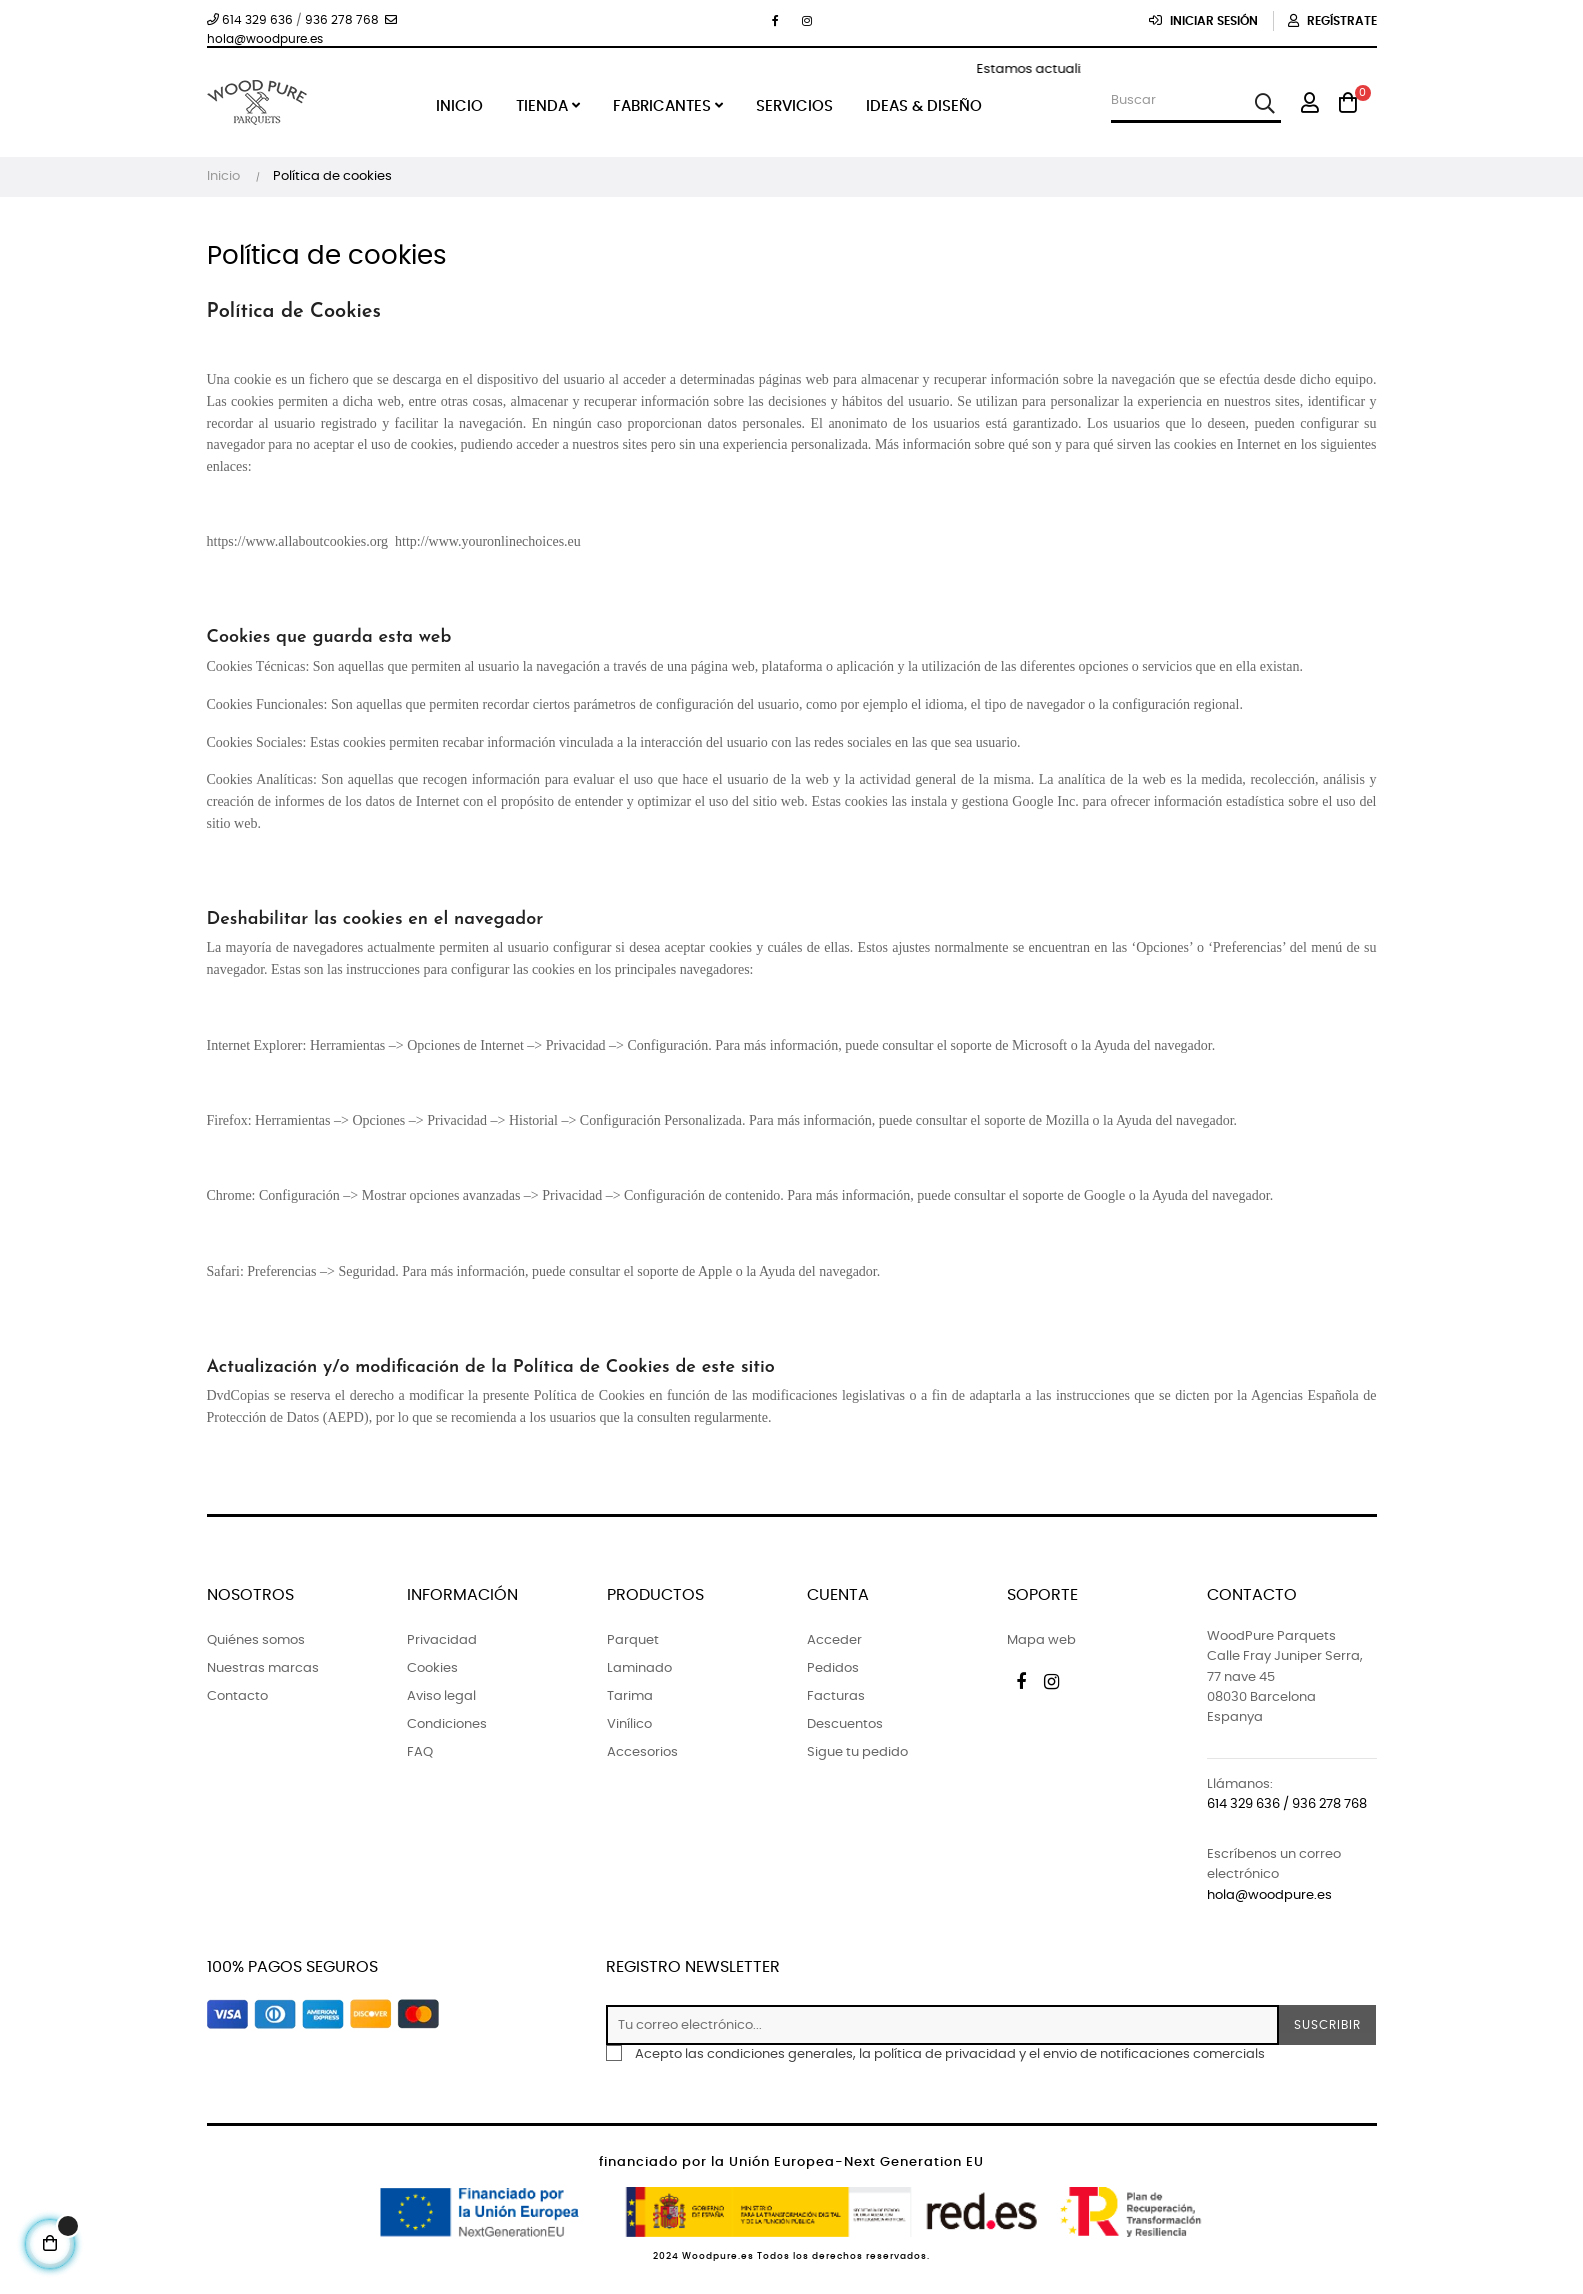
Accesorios (642, 1752)
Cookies (432, 1668)
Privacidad (442, 1640)
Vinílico (629, 1724)
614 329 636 (250, 20)
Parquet (633, 1640)
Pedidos (833, 1668)
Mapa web (1041, 1640)
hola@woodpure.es (1269, 1895)
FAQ (420, 1752)
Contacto (237, 1696)
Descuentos (845, 1724)
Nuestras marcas (263, 1668)
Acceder (834, 1640)
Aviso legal (441, 1696)
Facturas (836, 1696)
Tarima (630, 1696)
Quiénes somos (256, 1640)
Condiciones (447, 1724)
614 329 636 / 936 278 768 (1287, 1804)
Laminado (639, 1668)
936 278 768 (342, 20)
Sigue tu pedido (857, 1752)
